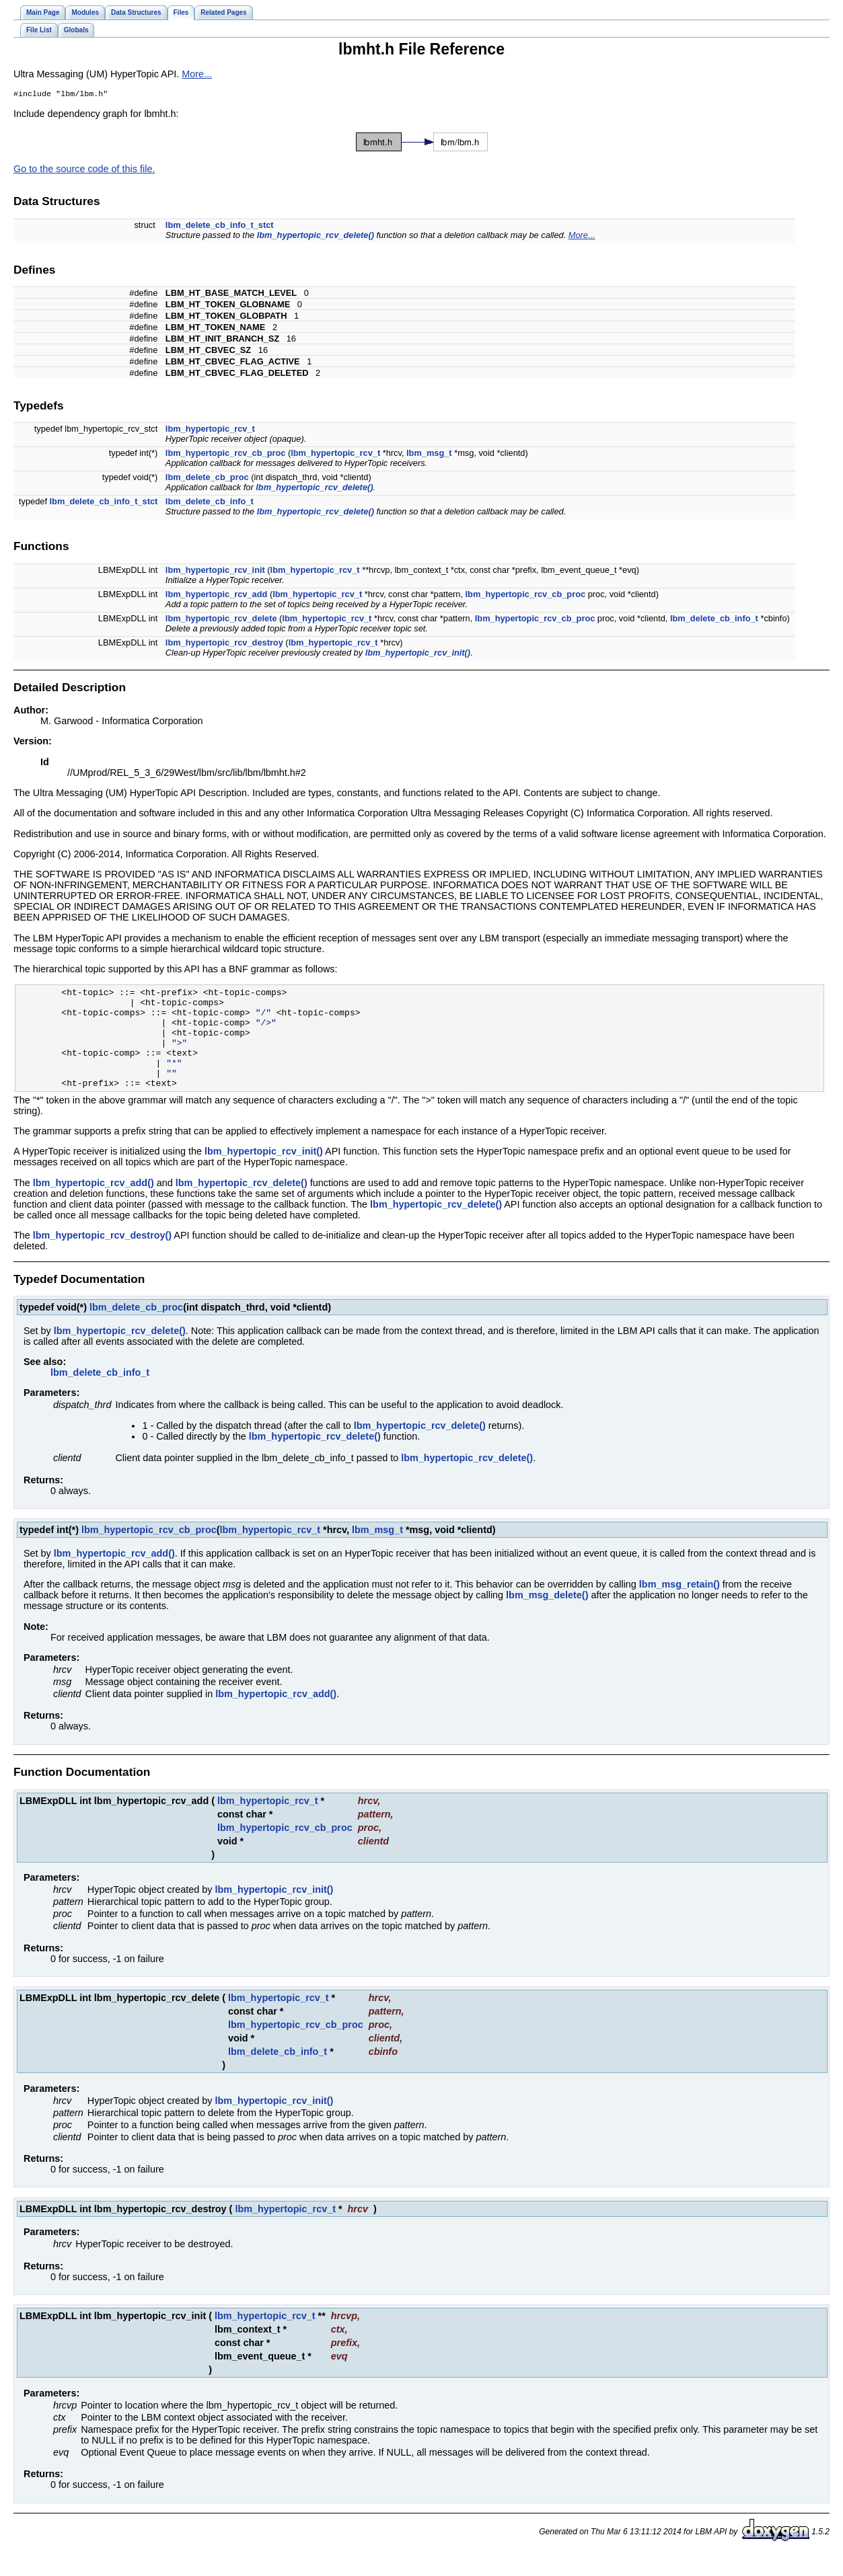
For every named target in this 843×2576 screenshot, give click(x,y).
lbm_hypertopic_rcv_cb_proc (226, 454)
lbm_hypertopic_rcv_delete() (315, 236)
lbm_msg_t (429, 454)
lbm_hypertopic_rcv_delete (221, 620)
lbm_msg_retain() (679, 1605)
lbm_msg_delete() (547, 1616)
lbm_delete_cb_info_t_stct (220, 226)
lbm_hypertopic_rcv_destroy (224, 644)
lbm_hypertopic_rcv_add (216, 595)
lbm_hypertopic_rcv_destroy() (102, 1256)
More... (197, 74)
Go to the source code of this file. (84, 170)
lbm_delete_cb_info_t (210, 503)
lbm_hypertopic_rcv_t (210, 430)
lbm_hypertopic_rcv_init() (417, 654)
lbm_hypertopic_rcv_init (215, 571)
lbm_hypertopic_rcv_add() (93, 1204)
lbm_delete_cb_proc (207, 478)
